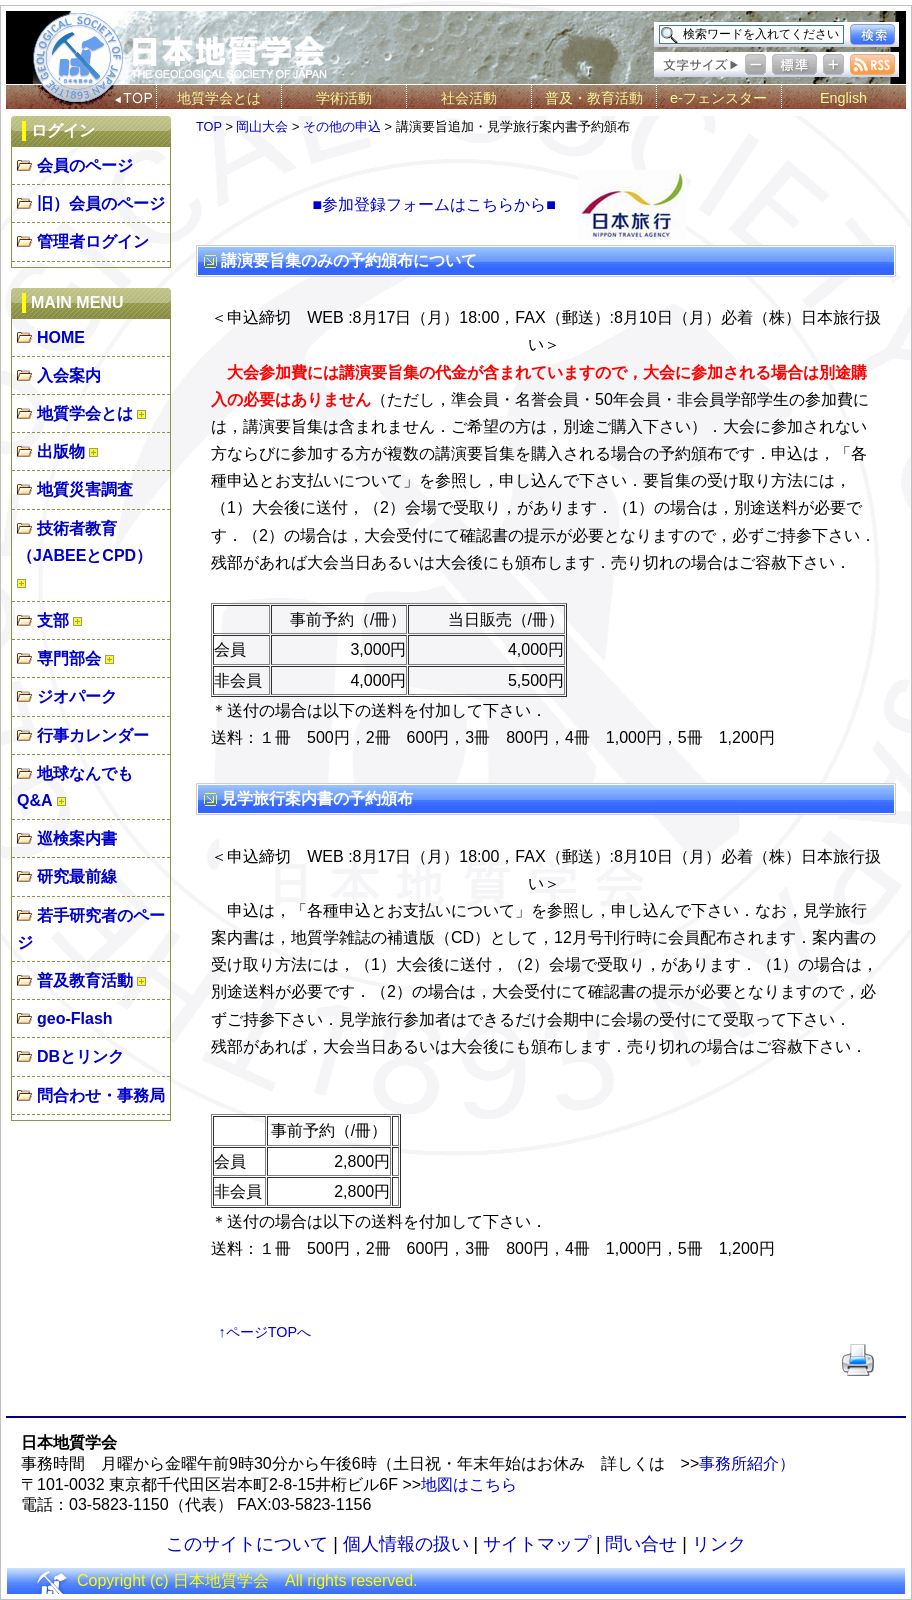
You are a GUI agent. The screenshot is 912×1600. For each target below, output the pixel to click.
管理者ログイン (93, 241)
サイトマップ (537, 1544)
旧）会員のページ (101, 203)
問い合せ (641, 1544)
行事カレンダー (93, 735)
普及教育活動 (85, 980)
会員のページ (85, 165)
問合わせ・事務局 (101, 1095)
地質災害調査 (85, 489)
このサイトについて (247, 1544)
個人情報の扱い (406, 1544)
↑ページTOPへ (265, 1332)
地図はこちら (469, 1484)
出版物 (61, 451)
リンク (719, 1544)
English (843, 98)
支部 (53, 620)
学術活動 (344, 98)
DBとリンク (80, 1056)
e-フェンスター (718, 98)
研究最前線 (77, 876)
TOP (209, 126)
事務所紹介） (747, 1463)
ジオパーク (77, 696)
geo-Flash (75, 1018)
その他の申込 (342, 126)
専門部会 (69, 658)
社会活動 (469, 98)
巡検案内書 (77, 838)
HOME (61, 337)
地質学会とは (219, 98)
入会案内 (69, 375)
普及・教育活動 (594, 98)
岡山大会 (262, 126)
